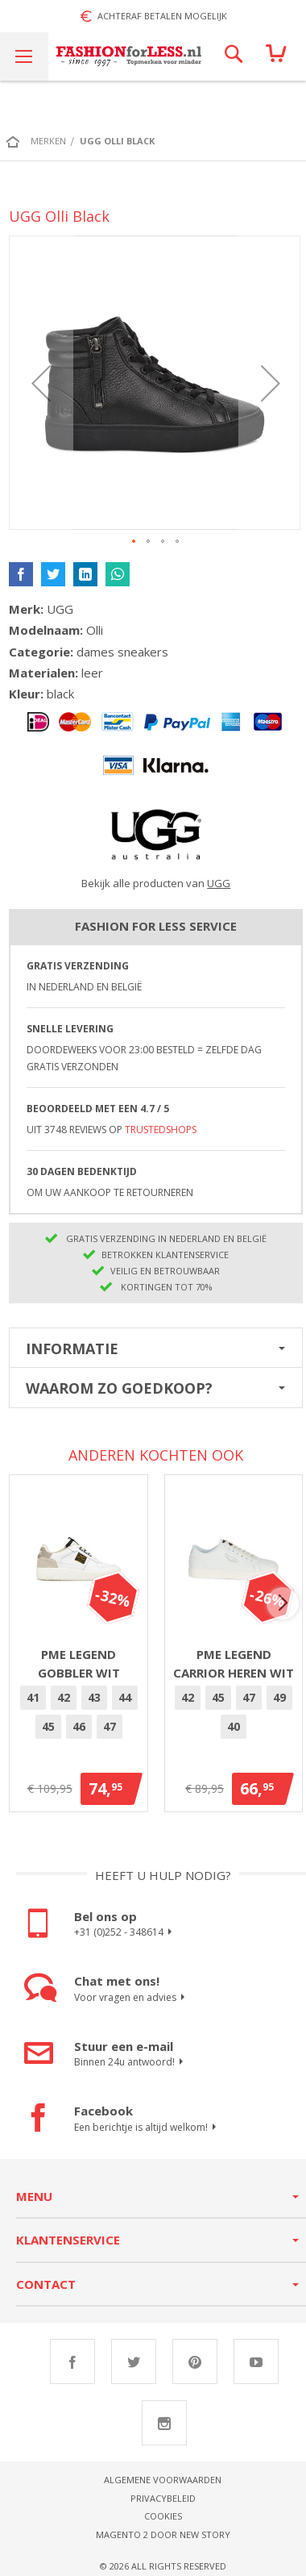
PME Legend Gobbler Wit (79, 1663)
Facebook (72, 2361)
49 (279, 1697)
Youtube (256, 2361)
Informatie (72, 1348)
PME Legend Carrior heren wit (233, 1663)
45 (48, 1726)
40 (233, 1726)
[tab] (156, 1348)
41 (33, 1697)
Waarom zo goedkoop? (119, 1388)
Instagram (164, 2422)
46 (78, 1726)
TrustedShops (160, 1129)
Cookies (163, 2516)
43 (94, 1697)
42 (63, 1697)
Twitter (133, 2361)
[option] (33, 1698)
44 (124, 1697)
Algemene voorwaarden (162, 2480)
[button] (41, 383)
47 (109, 1726)
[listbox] (78, 1715)
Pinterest (194, 2361)
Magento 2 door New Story (163, 2534)
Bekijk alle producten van (155, 883)
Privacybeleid (163, 2498)
